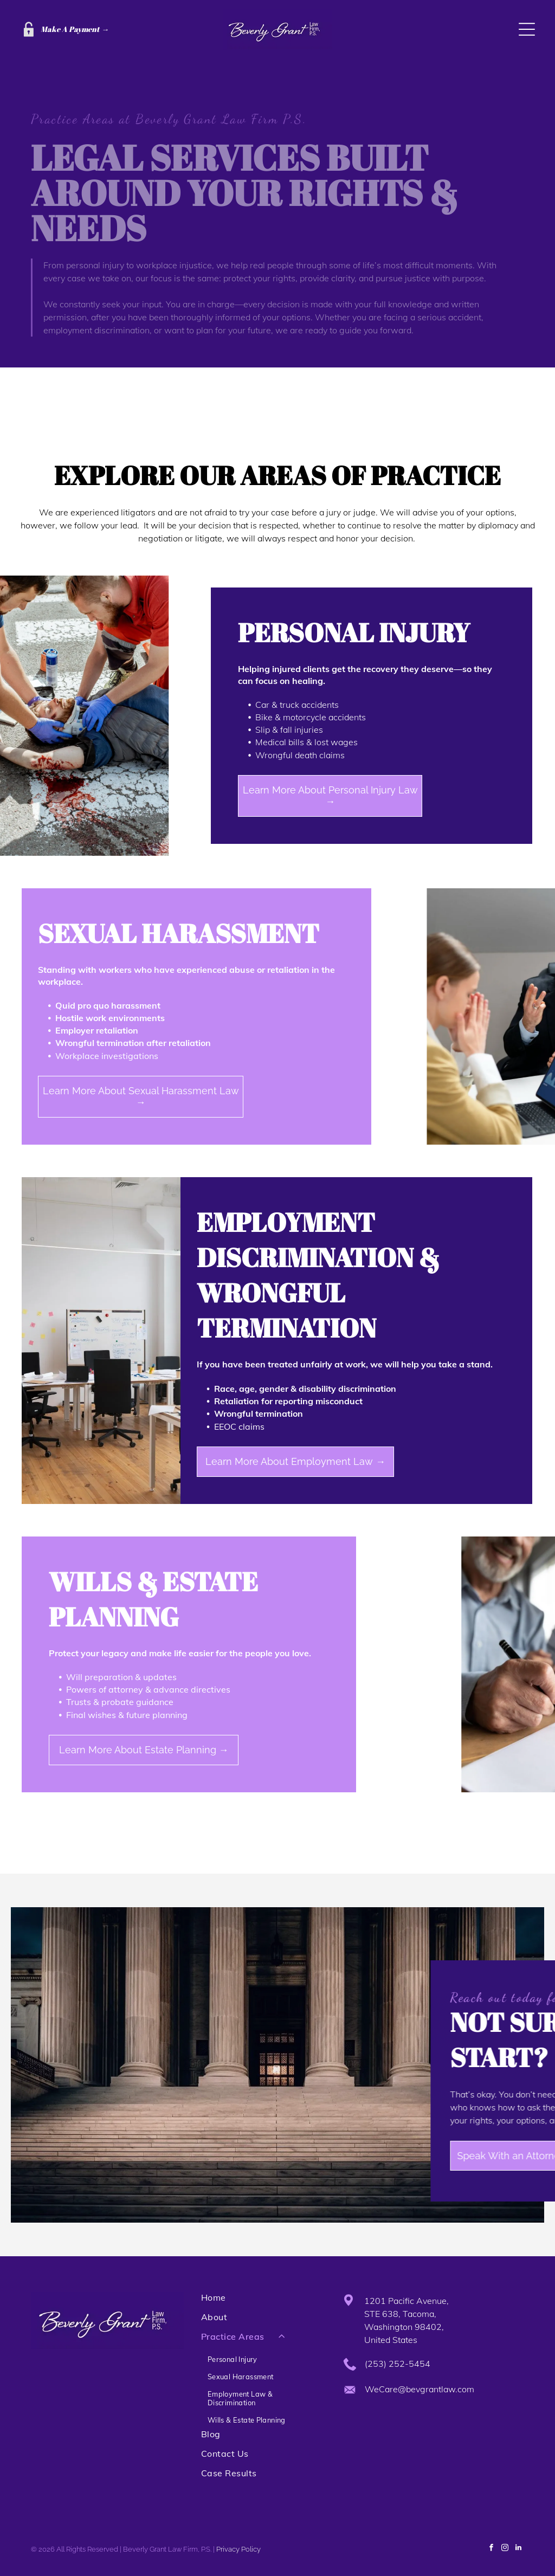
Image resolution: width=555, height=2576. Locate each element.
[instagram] (505, 2549)
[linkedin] (518, 2549)
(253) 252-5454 (397, 2363)
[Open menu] (527, 29)
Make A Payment (70, 29)
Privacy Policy (238, 2549)
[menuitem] (260, 2302)
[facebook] (491, 2549)
